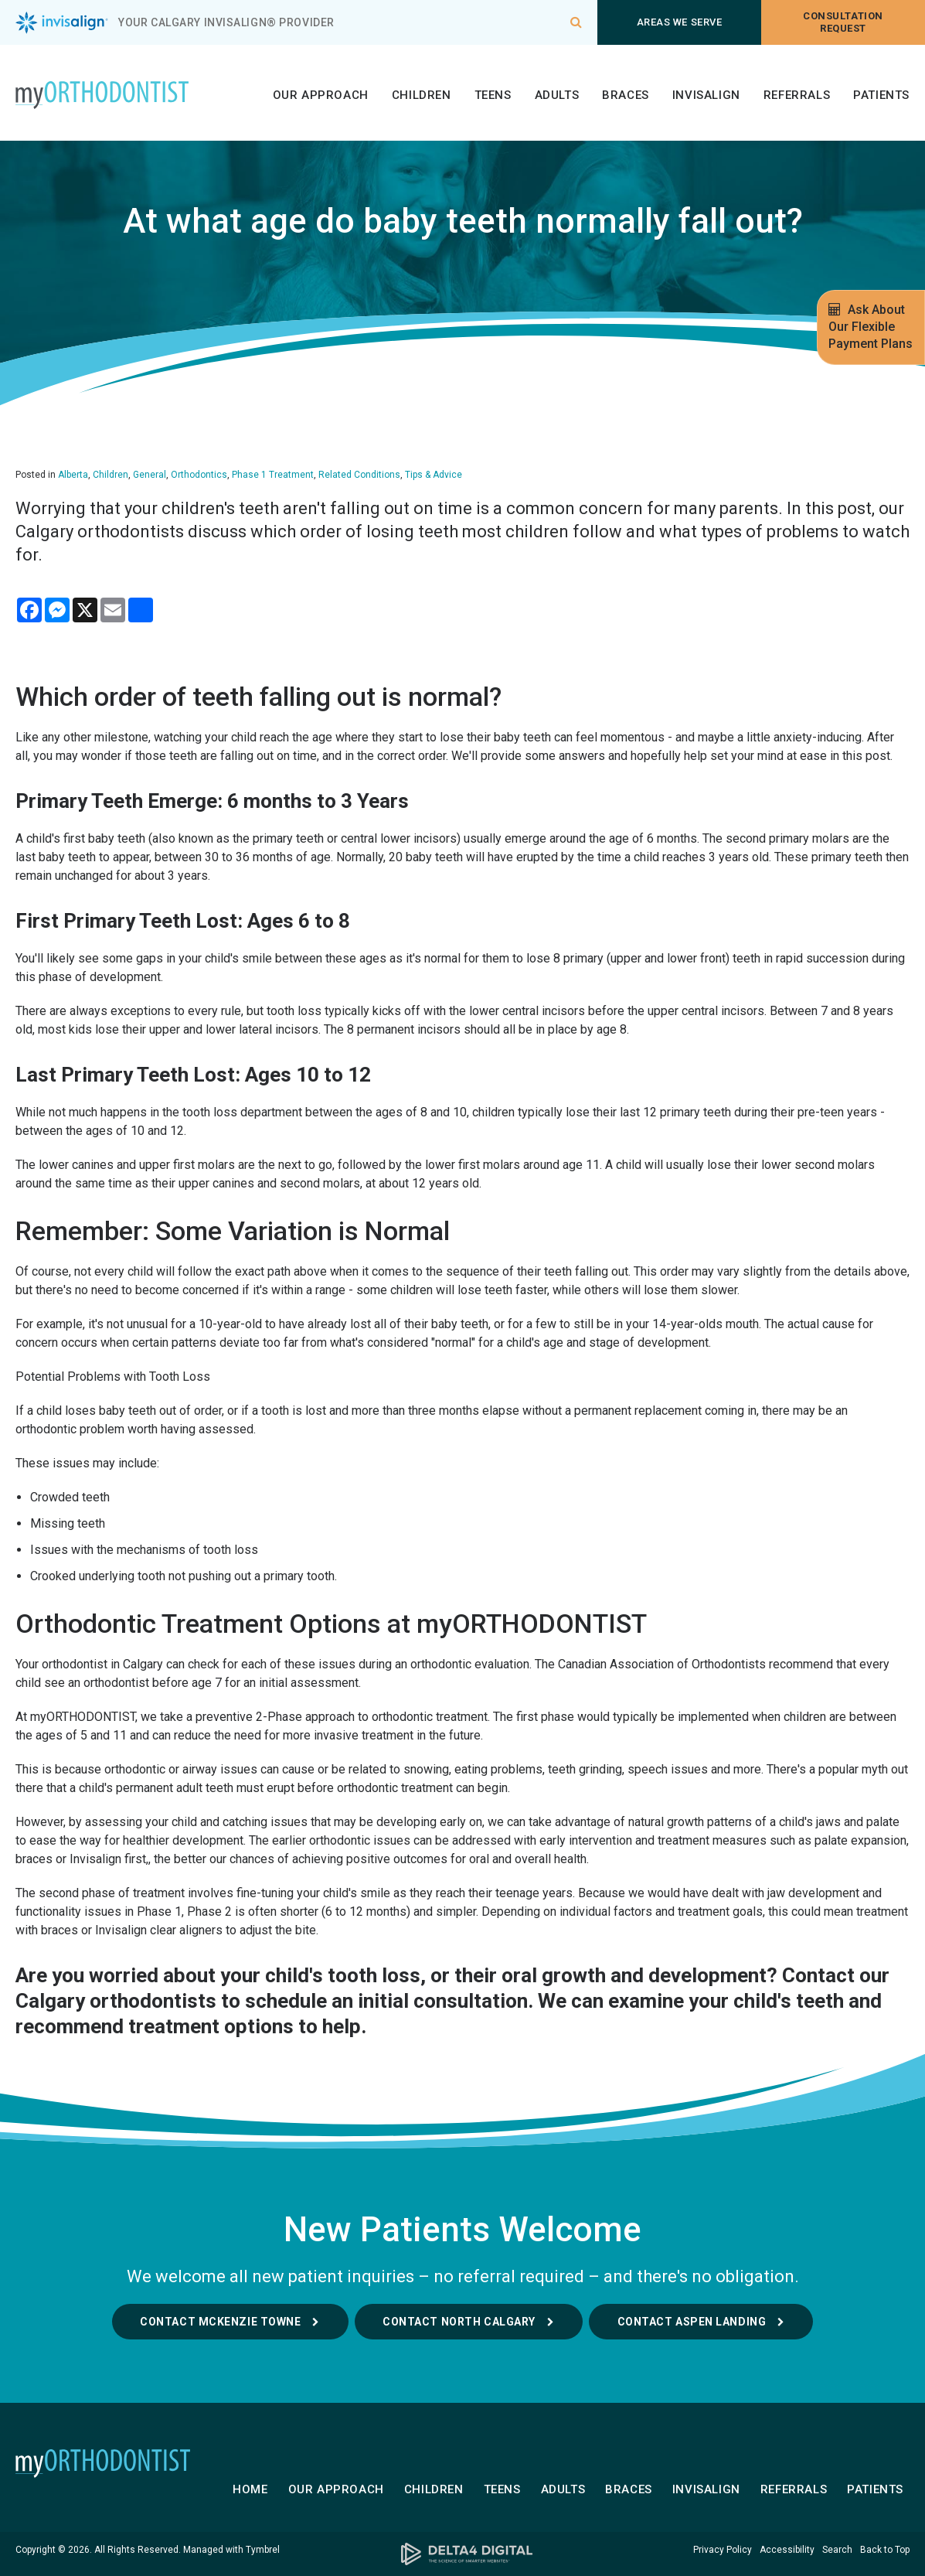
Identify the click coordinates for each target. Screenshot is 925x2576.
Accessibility (787, 2549)
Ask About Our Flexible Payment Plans (870, 326)
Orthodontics (199, 474)
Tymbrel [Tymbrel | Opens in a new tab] (263, 2549)
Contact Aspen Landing (692, 2321)
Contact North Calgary (459, 2321)
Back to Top (885, 2549)
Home (250, 2489)
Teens (493, 95)
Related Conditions (359, 474)
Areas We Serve (679, 22)
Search (837, 2549)
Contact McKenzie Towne (220, 2321)
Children (421, 95)
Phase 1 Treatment (273, 474)
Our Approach (321, 95)
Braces (625, 95)
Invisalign (706, 95)
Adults (557, 95)
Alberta (73, 474)
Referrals (796, 95)
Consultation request (842, 22)
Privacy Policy (722, 2549)
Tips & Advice (433, 474)
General (149, 474)
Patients (881, 95)
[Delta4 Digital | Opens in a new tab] (463, 2554)
